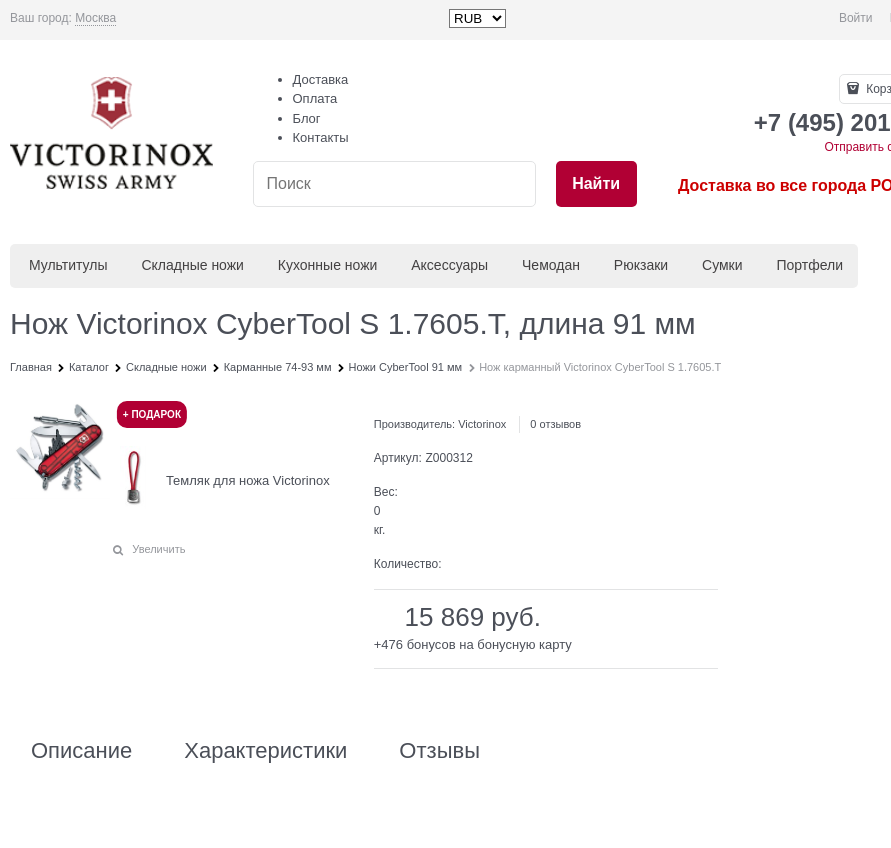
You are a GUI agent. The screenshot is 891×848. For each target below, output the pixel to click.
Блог (307, 118)
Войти (856, 18)
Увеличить (158, 549)
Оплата (315, 98)
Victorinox (482, 424)
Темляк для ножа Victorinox (248, 480)
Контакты (321, 137)
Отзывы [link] (439, 751)
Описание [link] (81, 751)
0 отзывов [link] (555, 424)
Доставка (321, 79)
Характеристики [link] (265, 751)
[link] (95, 18)
